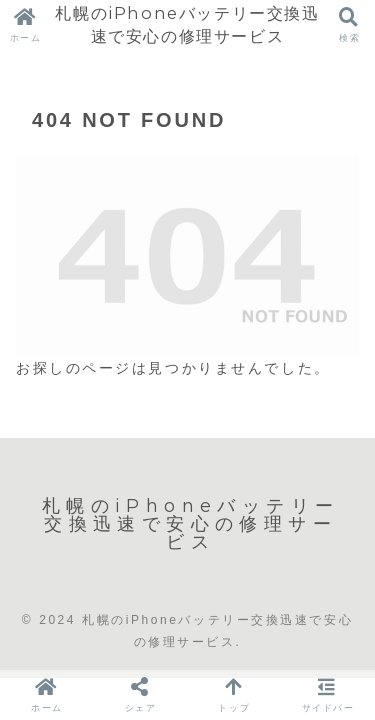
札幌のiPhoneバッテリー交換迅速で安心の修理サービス (187, 24)
